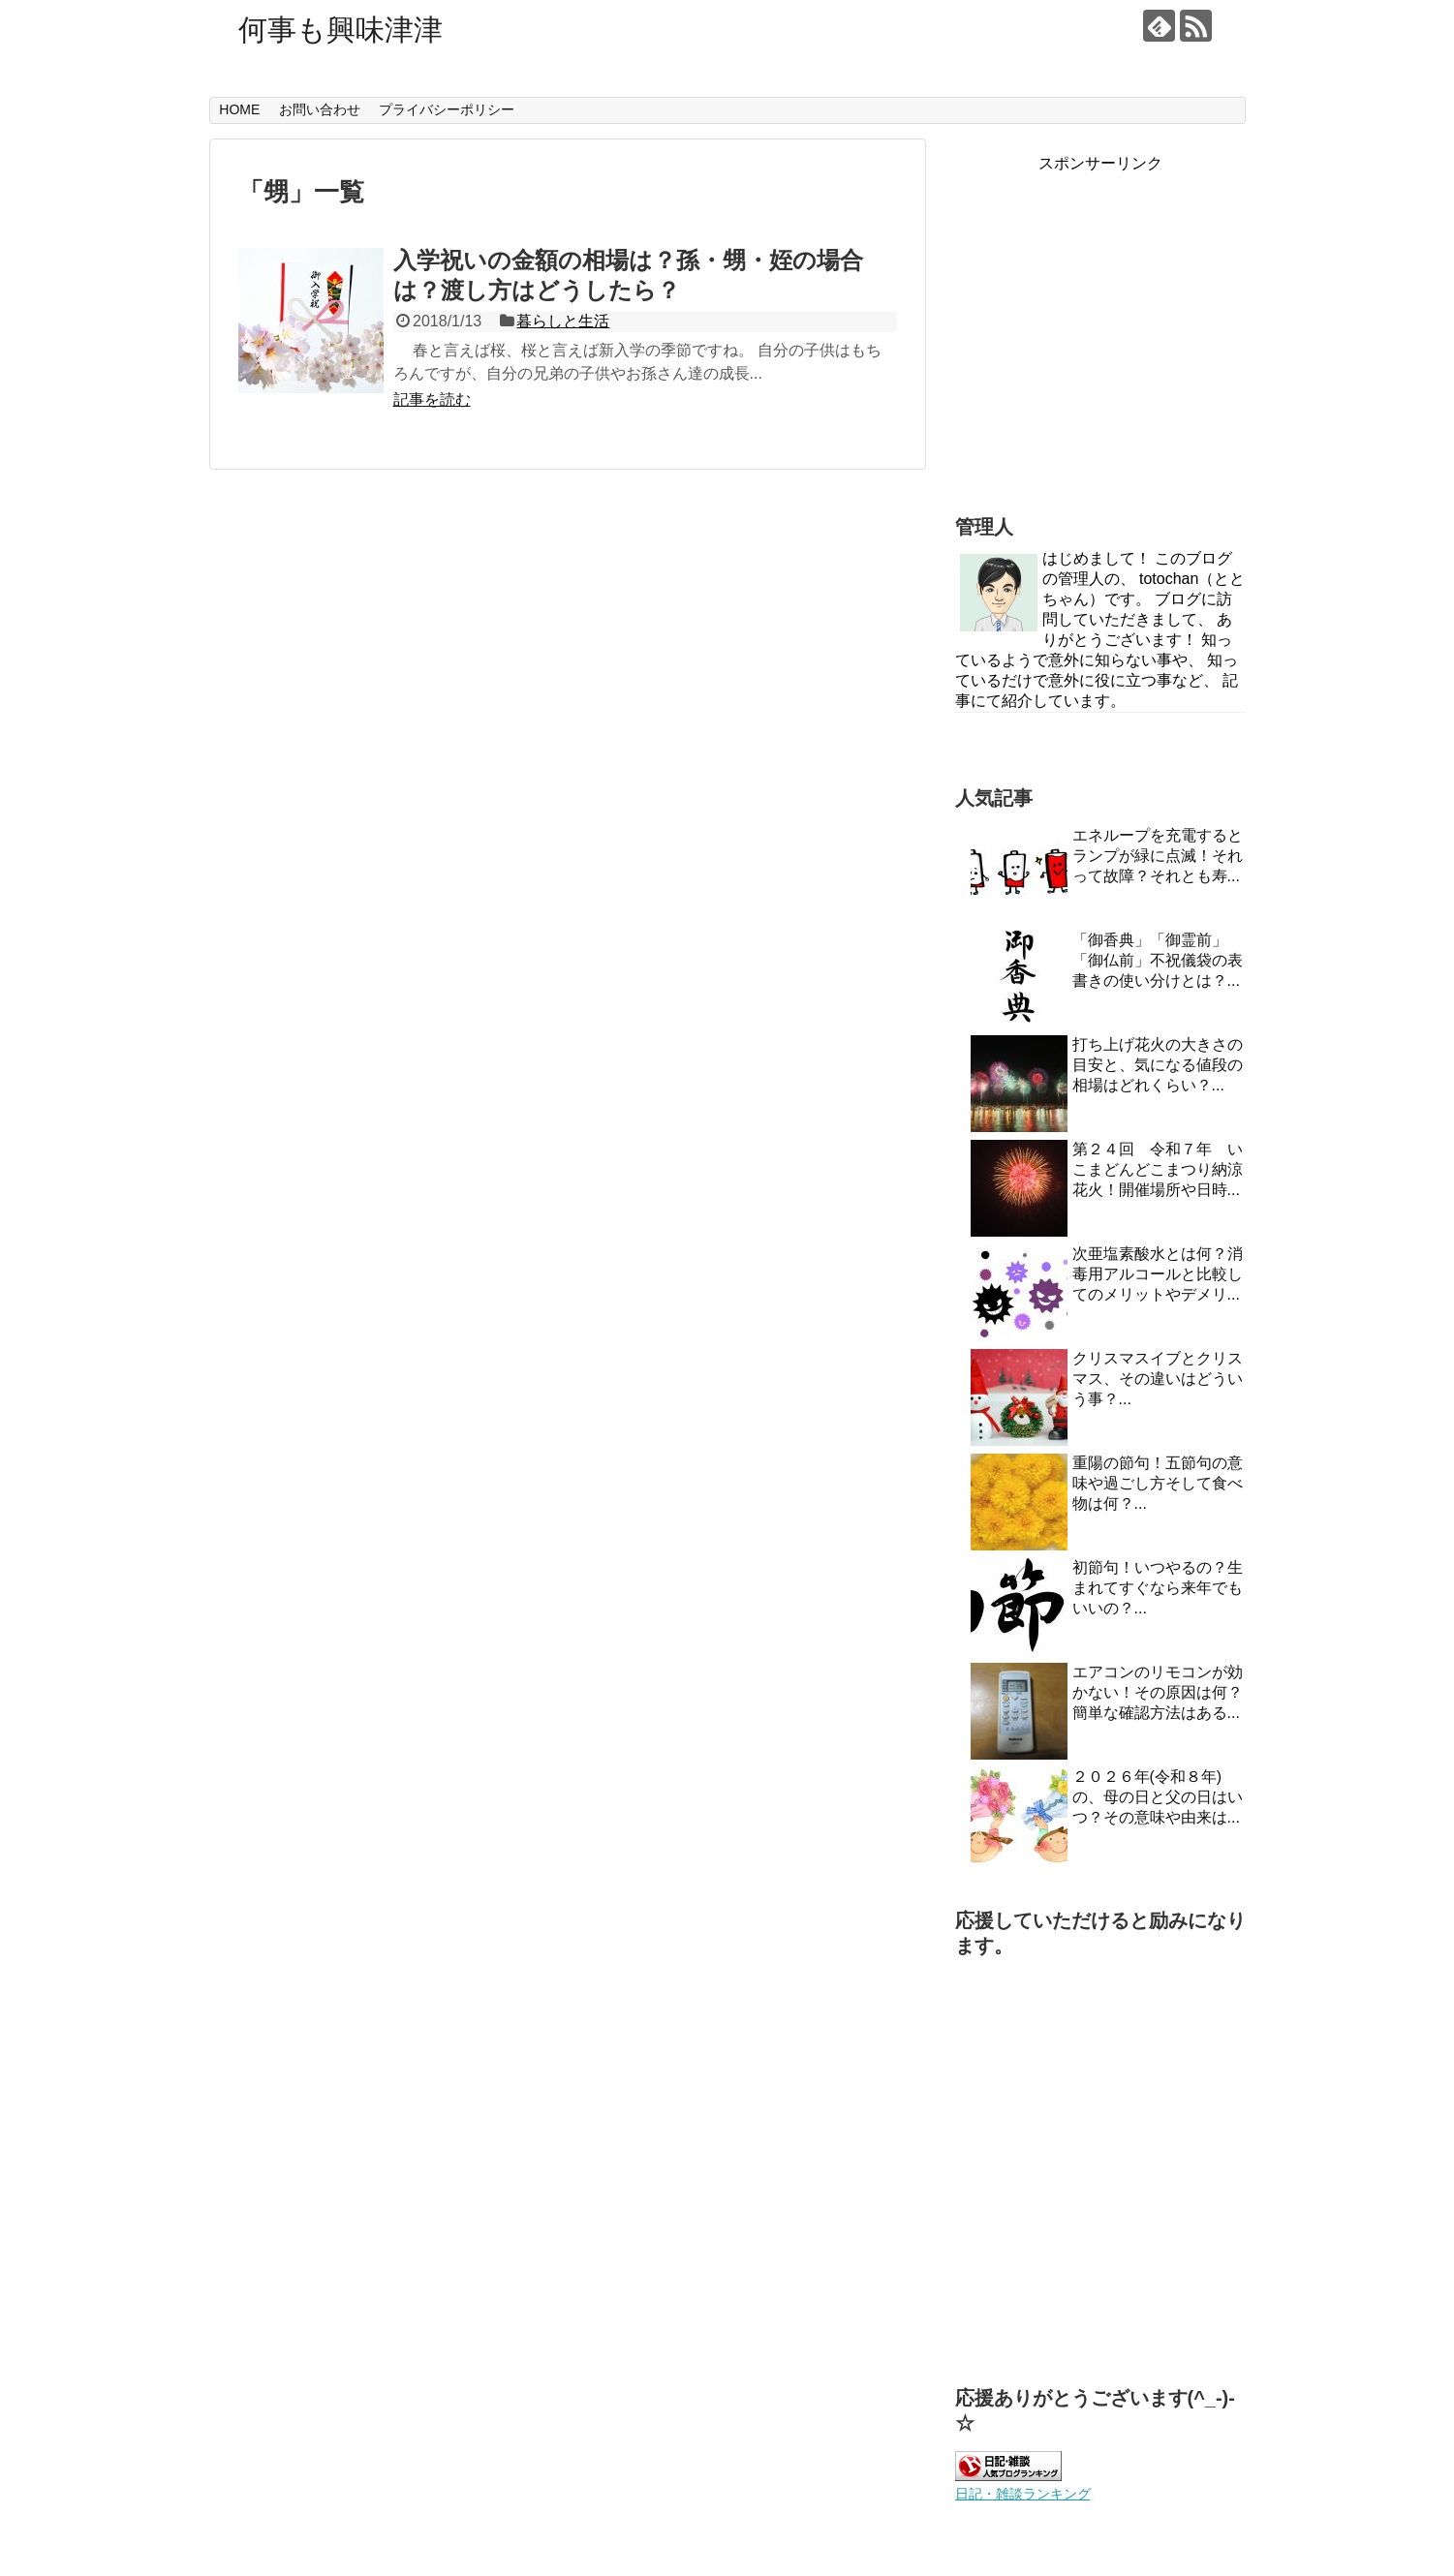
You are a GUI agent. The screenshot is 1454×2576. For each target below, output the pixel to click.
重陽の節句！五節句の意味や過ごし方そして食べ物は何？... (1157, 1483)
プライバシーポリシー (446, 109)
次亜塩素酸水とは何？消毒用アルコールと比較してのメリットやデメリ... (1157, 1274)
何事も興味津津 (340, 30)
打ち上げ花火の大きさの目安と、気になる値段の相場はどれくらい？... (1157, 1064)
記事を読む (432, 399)
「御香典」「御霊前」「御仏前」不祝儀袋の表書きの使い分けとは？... (1157, 960)
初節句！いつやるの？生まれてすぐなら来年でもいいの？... (1157, 1587)
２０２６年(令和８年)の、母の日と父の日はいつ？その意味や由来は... (1157, 1796)
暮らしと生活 (562, 321)
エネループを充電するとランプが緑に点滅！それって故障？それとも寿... (1157, 855)
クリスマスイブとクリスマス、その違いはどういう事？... (1157, 1378)
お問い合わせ (319, 109)
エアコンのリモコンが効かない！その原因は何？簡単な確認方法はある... (1157, 1692)
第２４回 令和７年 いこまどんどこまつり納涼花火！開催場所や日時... (1157, 1169)
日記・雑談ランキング (1023, 2493)
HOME (239, 109)
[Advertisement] (1100, 346)
